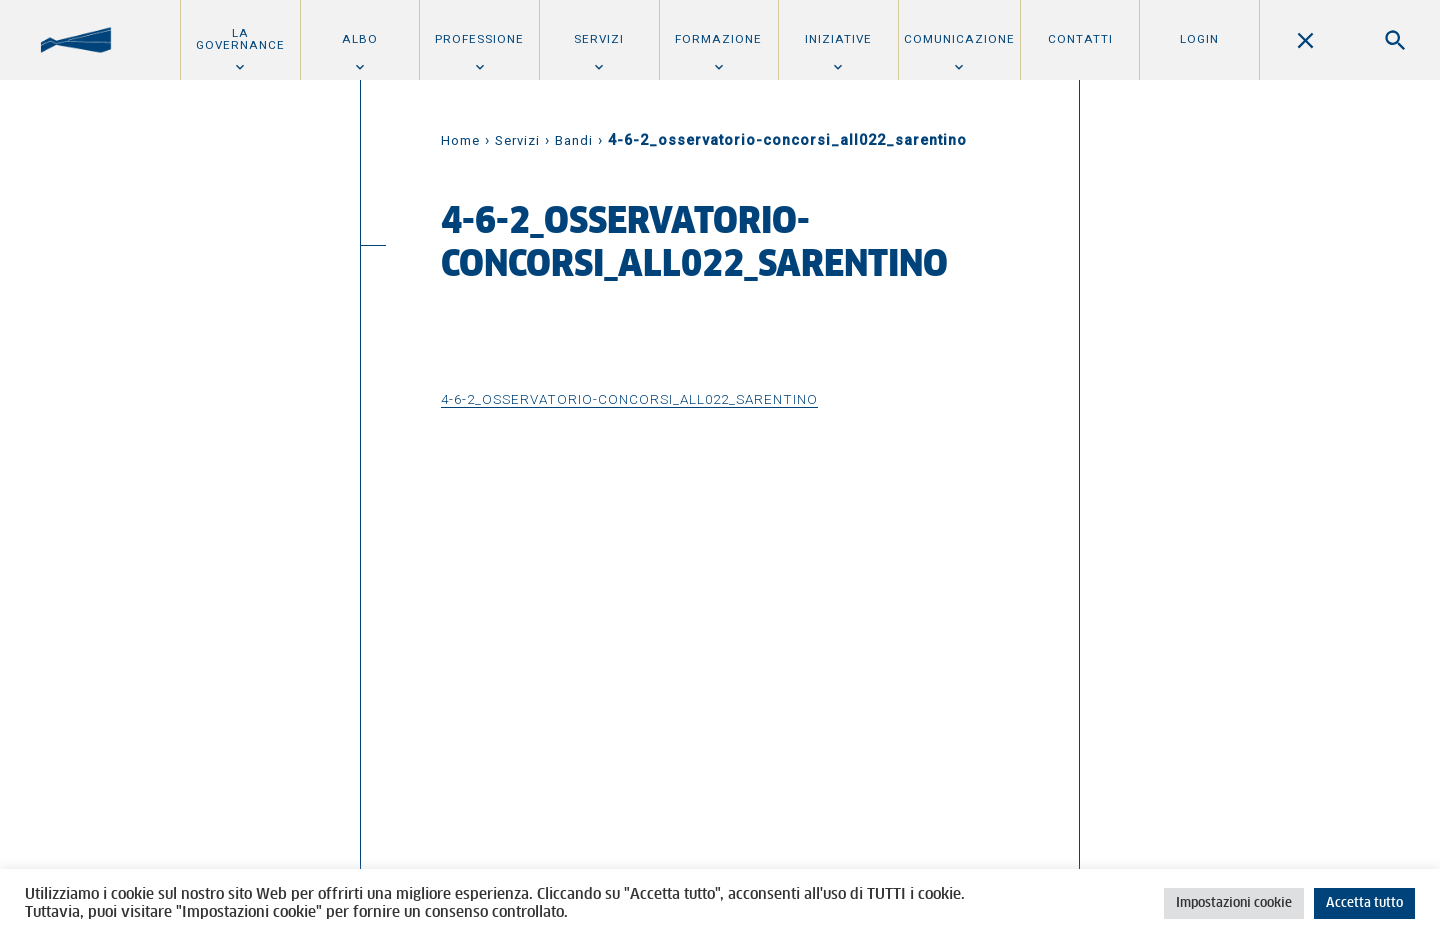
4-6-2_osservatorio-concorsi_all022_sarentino (629, 399)
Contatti (1080, 39)
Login (1199, 39)
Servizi (599, 39)
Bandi (574, 140)
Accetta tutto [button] (1364, 903)
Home (460, 140)
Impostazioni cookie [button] (1234, 903)
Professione (479, 39)
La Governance (240, 39)
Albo (360, 39)
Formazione (718, 39)
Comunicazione (959, 39)
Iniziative (838, 39)
